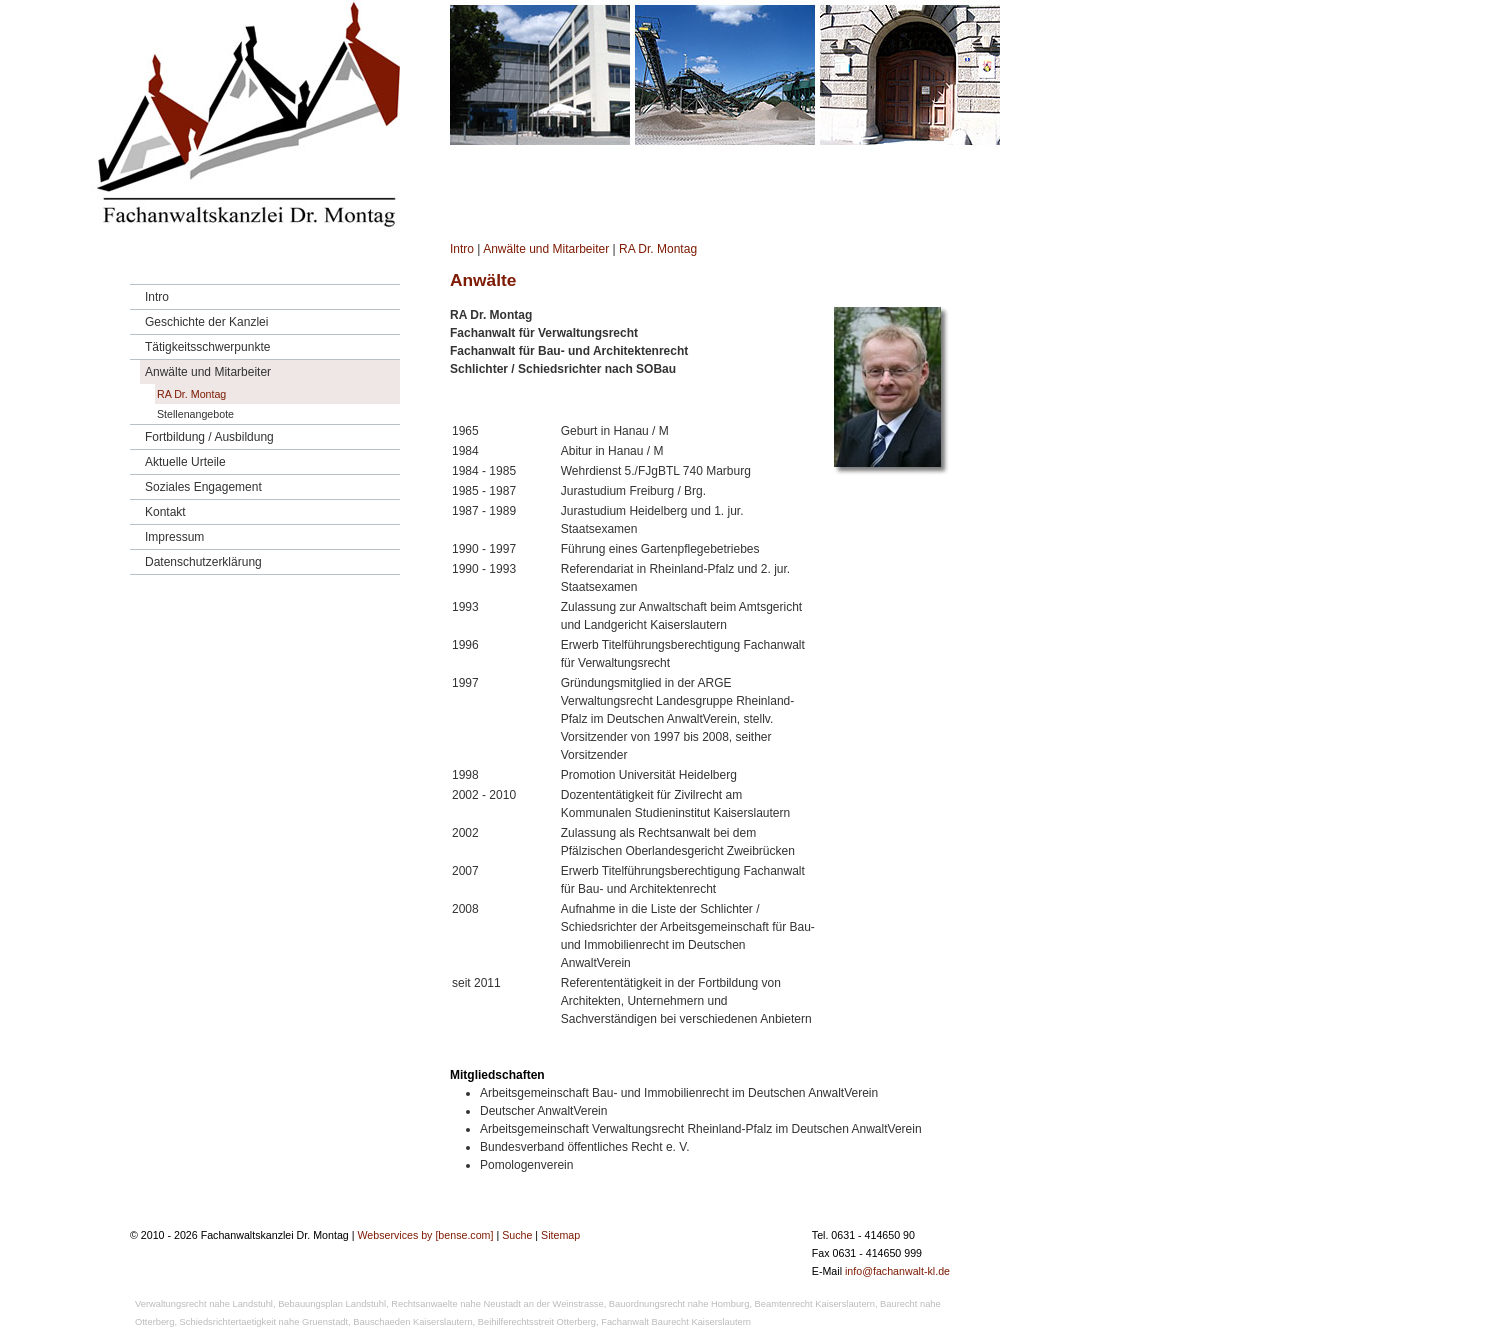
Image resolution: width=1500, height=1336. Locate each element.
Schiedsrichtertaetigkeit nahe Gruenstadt (264, 1322)
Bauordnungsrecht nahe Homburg (679, 1304)
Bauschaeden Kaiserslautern (412, 1322)
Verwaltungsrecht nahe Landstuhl (204, 1304)
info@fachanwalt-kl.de (897, 1271)
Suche (517, 1235)
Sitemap (560, 1235)
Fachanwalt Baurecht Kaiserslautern (676, 1322)
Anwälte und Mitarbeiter (546, 249)
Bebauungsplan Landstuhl (332, 1304)
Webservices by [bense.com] (425, 1235)
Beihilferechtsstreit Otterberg (537, 1322)
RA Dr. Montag (658, 249)
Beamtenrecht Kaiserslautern (815, 1304)
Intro (462, 249)
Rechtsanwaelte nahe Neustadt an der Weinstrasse (497, 1304)
